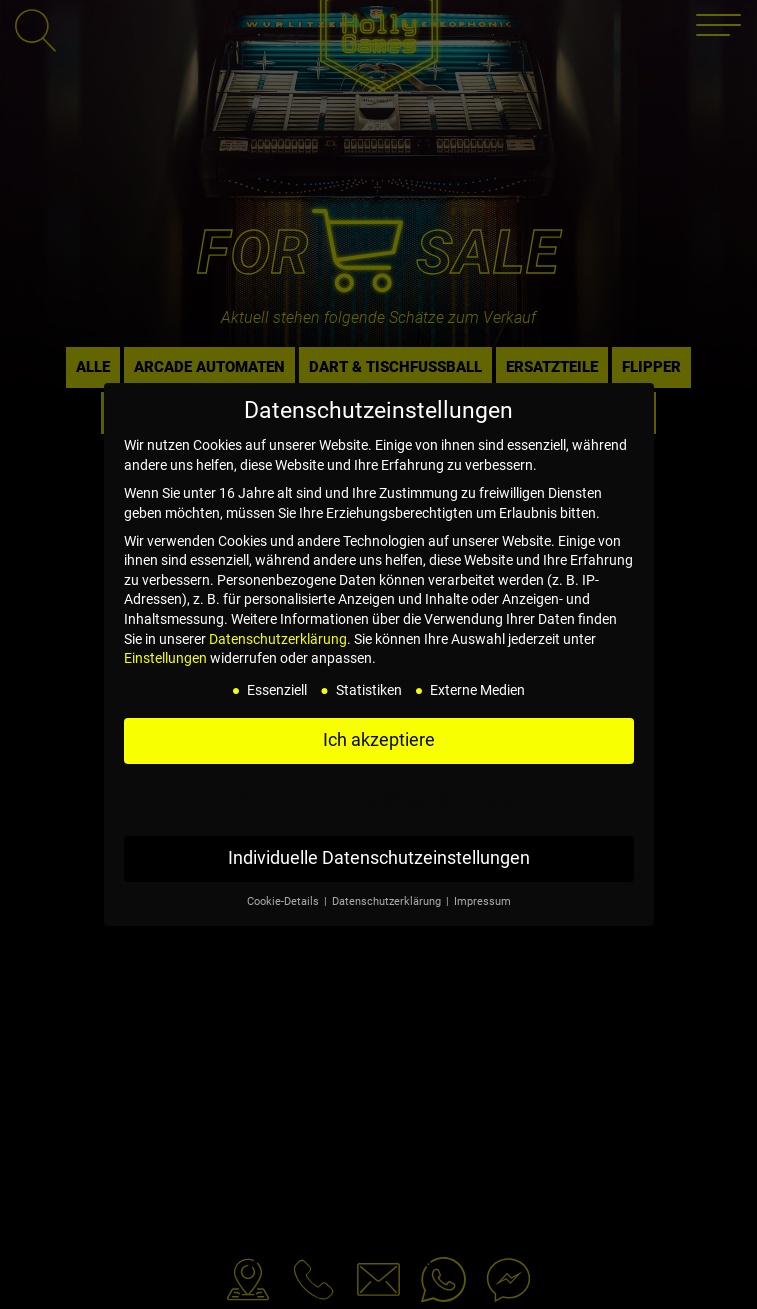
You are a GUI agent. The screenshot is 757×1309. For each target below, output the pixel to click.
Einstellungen (165, 658)
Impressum (482, 901)
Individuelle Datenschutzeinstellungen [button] (379, 858)
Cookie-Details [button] (284, 901)
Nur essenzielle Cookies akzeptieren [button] (379, 799)
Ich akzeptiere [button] (379, 740)
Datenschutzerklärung (278, 639)
